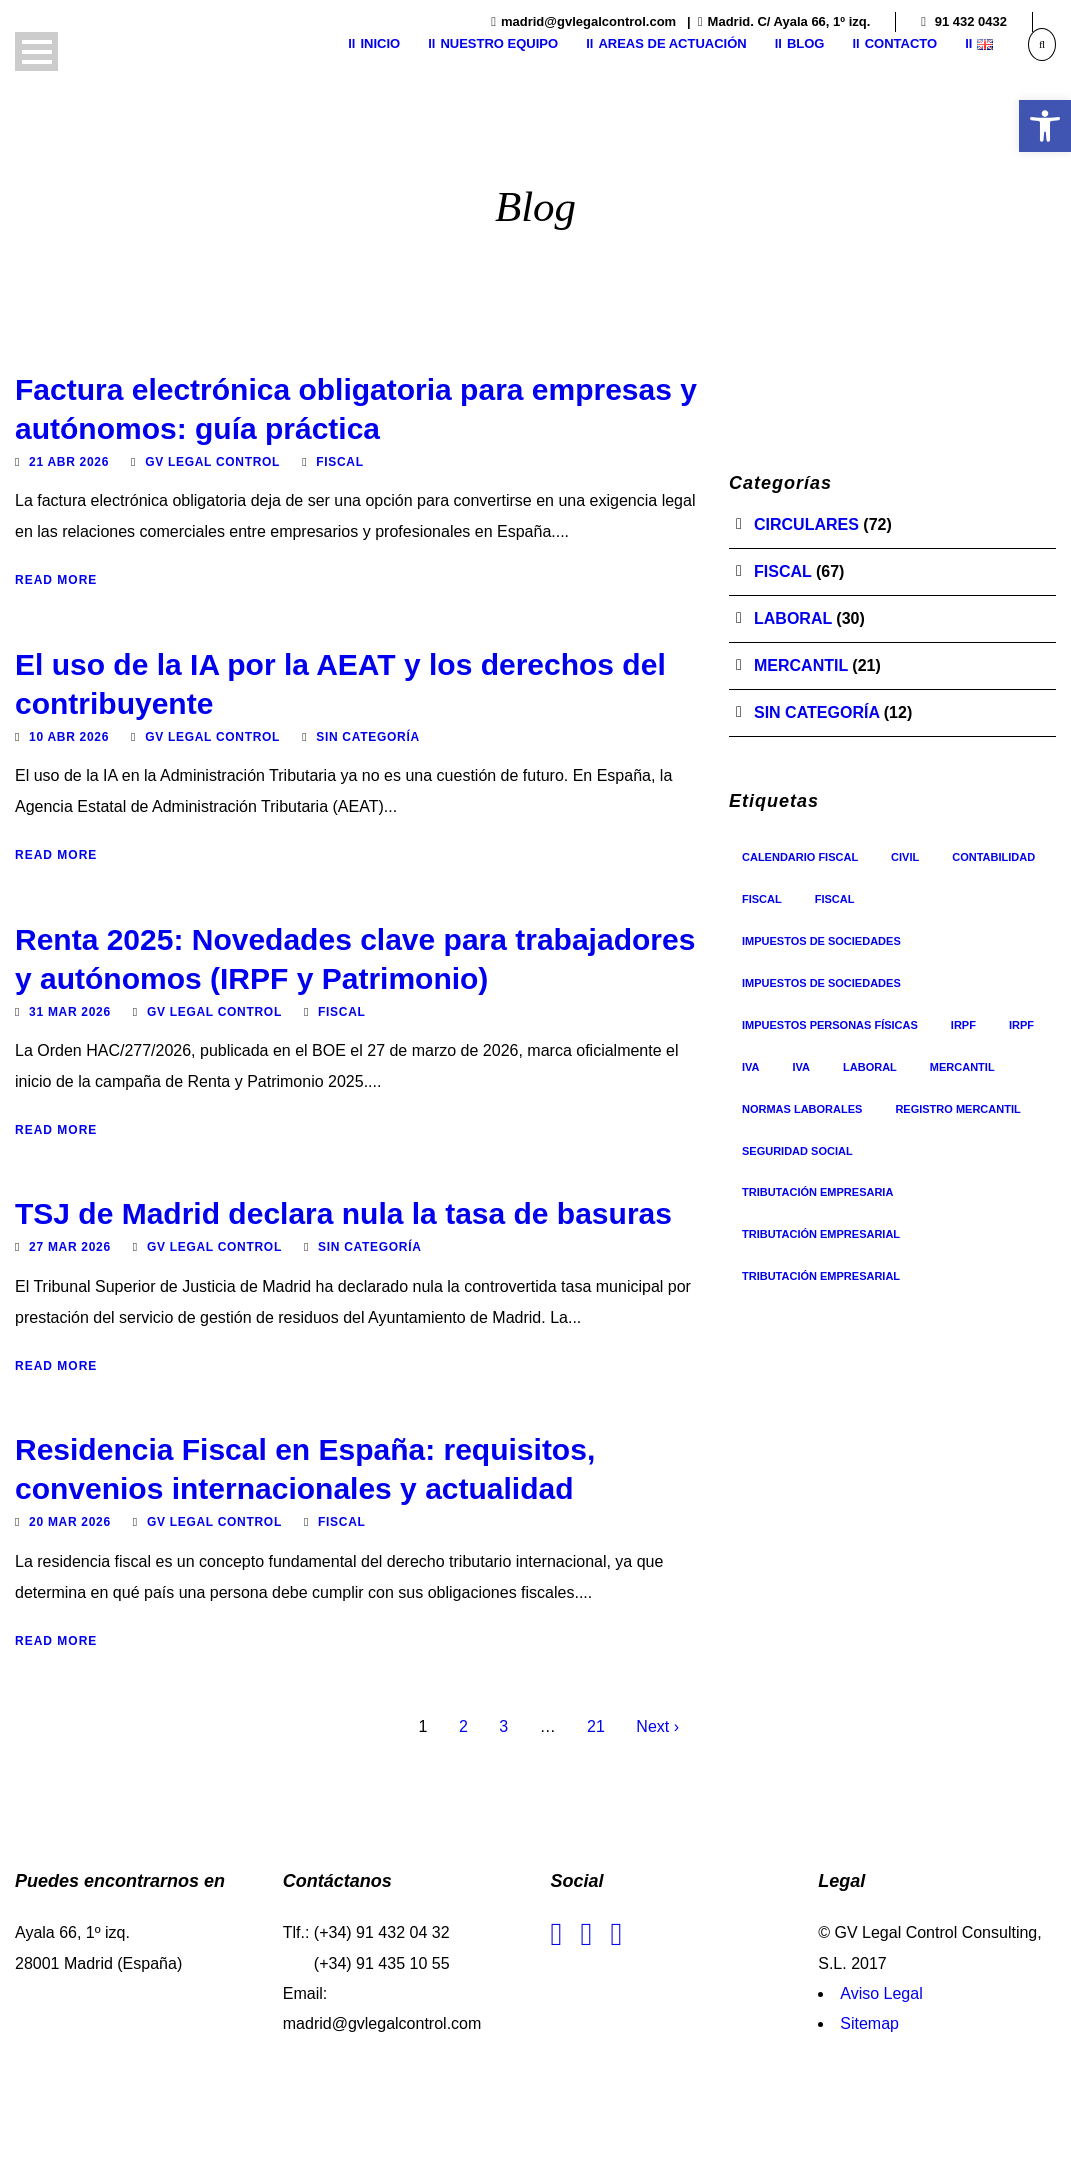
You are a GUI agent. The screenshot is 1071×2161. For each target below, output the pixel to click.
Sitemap (869, 2023)
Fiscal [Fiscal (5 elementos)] (835, 899)
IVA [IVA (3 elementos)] (751, 1067)
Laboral (793, 618)
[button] (1045, 126)
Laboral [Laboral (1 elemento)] (870, 1067)
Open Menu (36, 51)
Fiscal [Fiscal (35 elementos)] (762, 899)
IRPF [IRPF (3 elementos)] (963, 1025)
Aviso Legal (881, 1993)
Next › (657, 1726)
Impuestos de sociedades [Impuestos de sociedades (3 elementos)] (821, 983)
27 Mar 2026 (70, 1247)
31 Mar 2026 (70, 1012)
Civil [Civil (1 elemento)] (905, 857)
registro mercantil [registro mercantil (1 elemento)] (957, 1109)
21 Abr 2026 (69, 462)
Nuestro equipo (499, 43)
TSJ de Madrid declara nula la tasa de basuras (343, 1213)
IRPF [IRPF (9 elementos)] (1021, 1025)
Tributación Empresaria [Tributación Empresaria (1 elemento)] (817, 1192)
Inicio (380, 43)
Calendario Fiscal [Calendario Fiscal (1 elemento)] (800, 857)
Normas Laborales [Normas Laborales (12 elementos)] (802, 1109)
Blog (806, 43)
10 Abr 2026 (69, 737)
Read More (56, 580)
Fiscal (340, 462)
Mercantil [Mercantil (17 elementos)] (962, 1067)
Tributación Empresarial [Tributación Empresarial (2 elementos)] (821, 1276)
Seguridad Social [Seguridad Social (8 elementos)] (797, 1151)
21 (596, 1726)
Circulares (806, 524)
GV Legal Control (212, 462)
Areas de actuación (672, 43)
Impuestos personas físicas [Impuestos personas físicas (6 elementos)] (830, 1025)
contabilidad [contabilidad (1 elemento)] (993, 857)
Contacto (901, 43)
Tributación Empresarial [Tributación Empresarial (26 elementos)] (821, 1234)
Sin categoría (368, 737)
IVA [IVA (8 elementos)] (802, 1067)
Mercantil (801, 665)
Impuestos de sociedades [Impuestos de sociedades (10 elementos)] (821, 941)
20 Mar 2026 (70, 1522)
